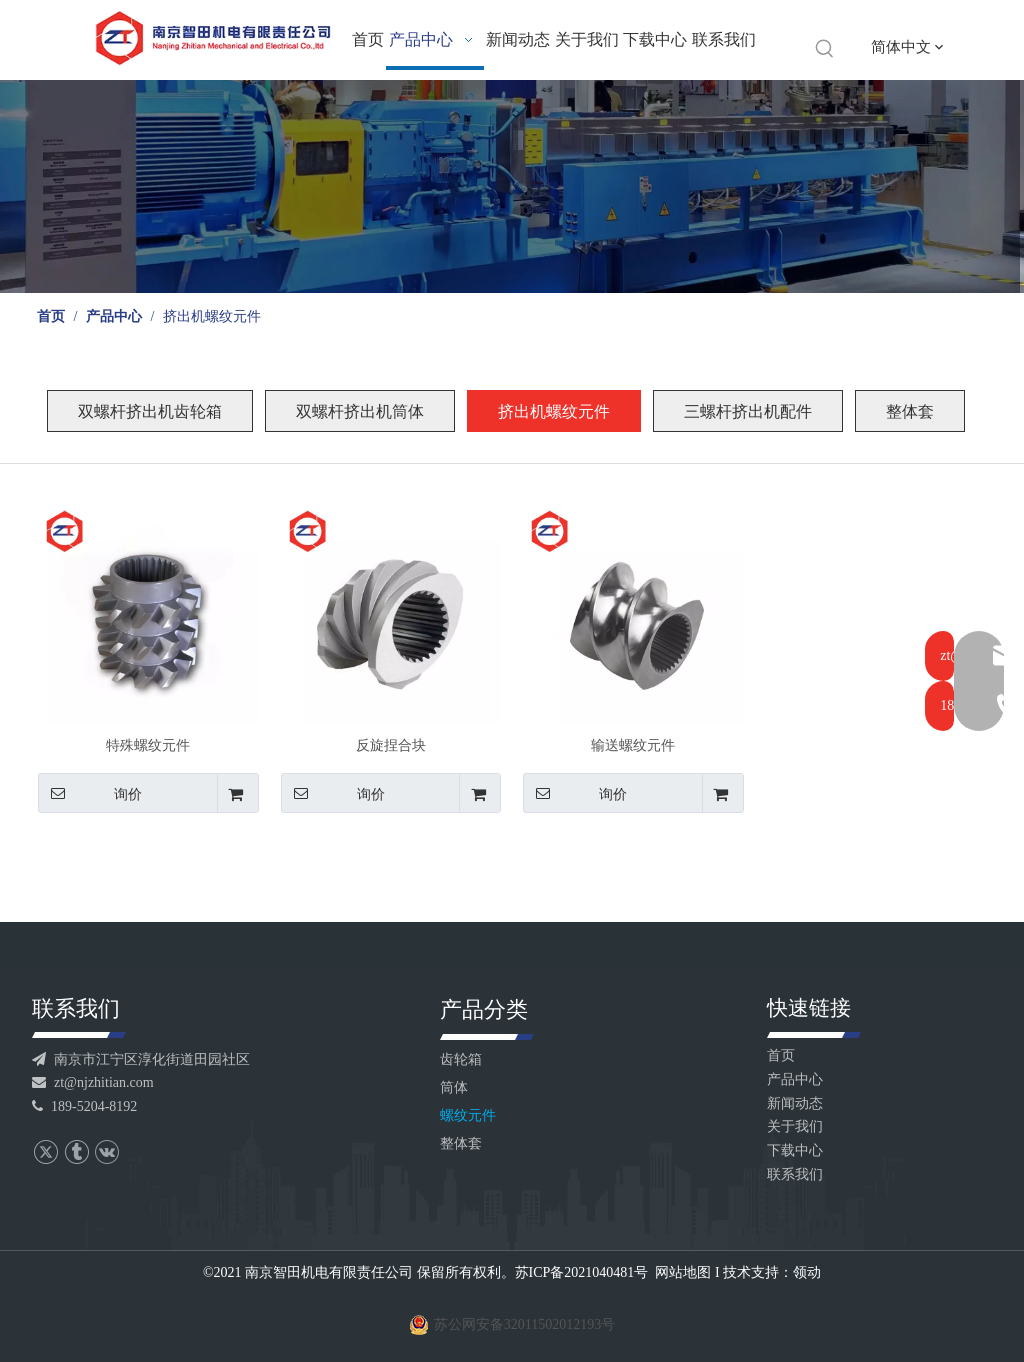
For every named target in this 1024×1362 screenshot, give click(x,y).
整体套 (910, 411)
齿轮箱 (461, 1059)
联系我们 (795, 1174)
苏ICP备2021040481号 (582, 1272)
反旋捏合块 (391, 745)
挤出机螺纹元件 (554, 411)
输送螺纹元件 (633, 745)
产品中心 (795, 1079)
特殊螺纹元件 (148, 745)
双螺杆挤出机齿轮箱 (150, 411)
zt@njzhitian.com (93, 1082)
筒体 (454, 1087)
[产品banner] (512, 186)
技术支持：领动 (772, 1272)
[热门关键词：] (825, 49)
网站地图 (683, 1272)
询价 (90, 793)
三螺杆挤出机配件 (748, 411)
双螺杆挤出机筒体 (360, 411)
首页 (781, 1055)
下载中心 (795, 1150)
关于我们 (795, 1126)
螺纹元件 (468, 1115)
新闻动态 (795, 1103)
